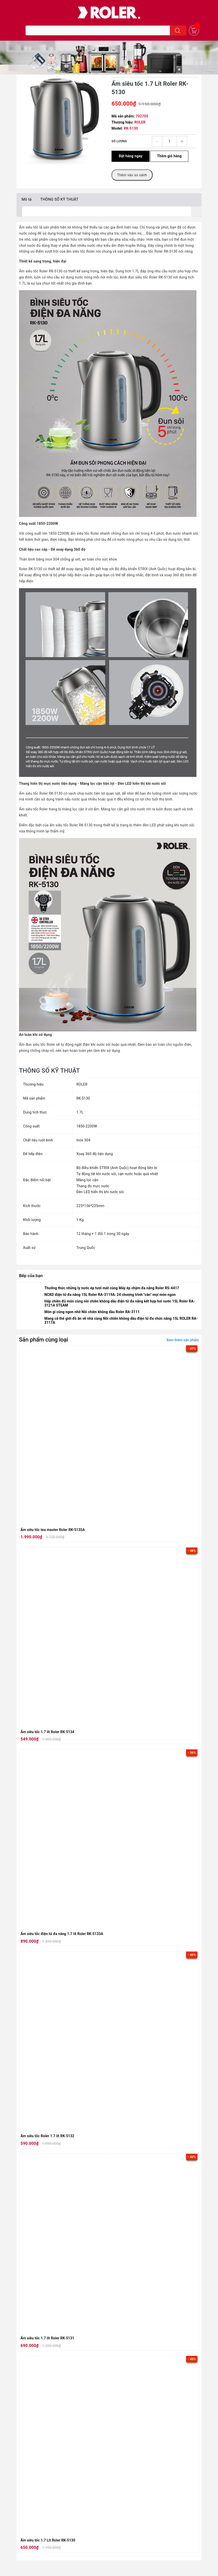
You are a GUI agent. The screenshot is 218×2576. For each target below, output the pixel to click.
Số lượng (119, 141)
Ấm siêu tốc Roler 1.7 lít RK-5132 (47, 2136)
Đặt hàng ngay (130, 156)
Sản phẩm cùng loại (43, 1339)
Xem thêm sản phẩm (182, 1340)
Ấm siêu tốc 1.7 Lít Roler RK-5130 (48, 2540)
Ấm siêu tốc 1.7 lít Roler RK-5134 (47, 1732)
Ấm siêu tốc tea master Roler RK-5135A (53, 1530)
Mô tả (27, 199)
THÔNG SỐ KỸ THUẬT (59, 199)
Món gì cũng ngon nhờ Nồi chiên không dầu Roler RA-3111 (92, 1312)
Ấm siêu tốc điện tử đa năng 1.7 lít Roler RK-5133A (62, 1934)
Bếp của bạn (31, 1275)
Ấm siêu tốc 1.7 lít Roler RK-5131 (47, 2338)
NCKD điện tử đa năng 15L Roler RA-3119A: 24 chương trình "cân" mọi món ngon (110, 1295)
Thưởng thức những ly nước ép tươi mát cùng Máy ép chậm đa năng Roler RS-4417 (111, 1288)
